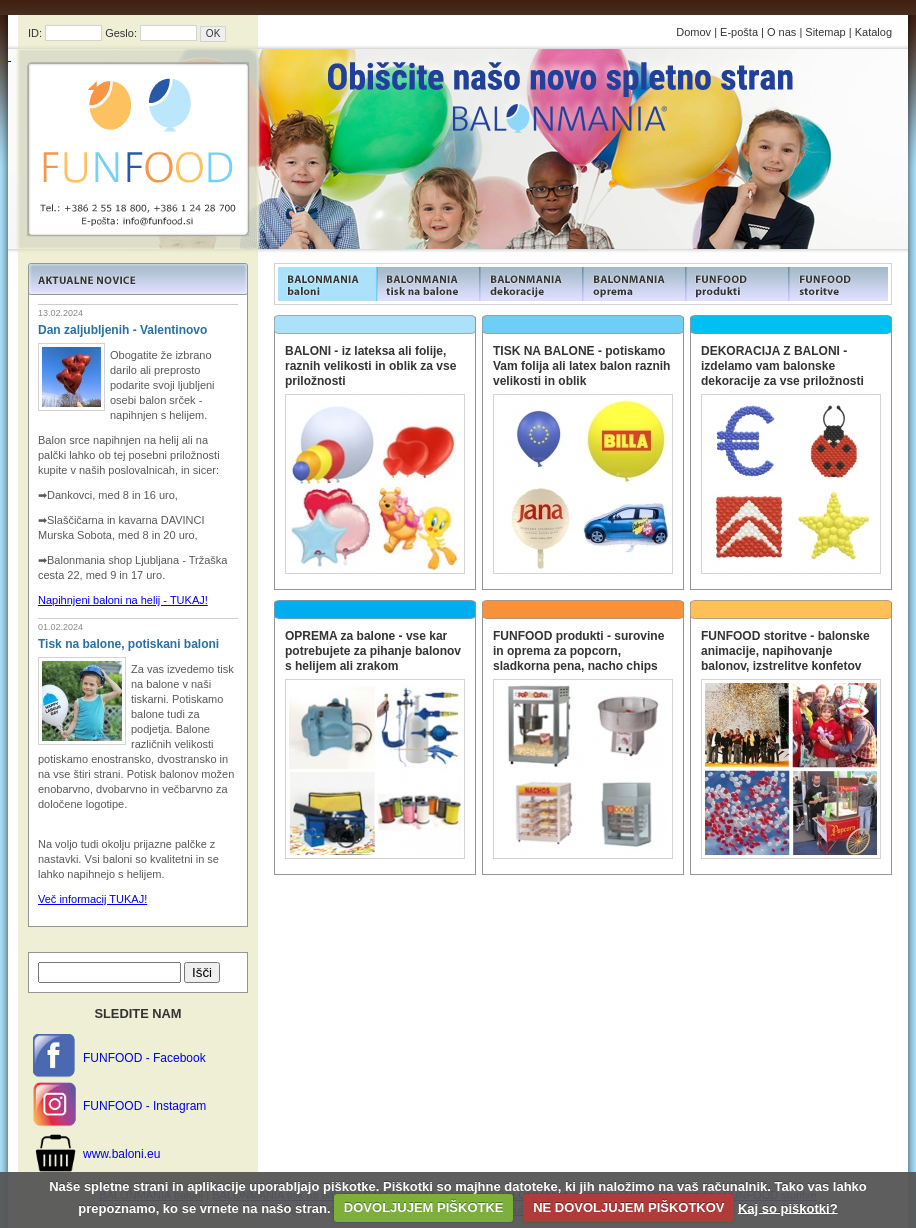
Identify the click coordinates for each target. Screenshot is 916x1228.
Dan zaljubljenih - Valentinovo (122, 330)
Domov (693, 32)
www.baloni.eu (121, 1154)
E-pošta (739, 32)
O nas (781, 32)
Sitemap (825, 32)
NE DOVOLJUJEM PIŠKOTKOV (628, 1207)
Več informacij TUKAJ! (92, 899)
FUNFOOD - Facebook (144, 1058)
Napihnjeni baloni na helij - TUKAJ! (123, 600)
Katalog (873, 32)
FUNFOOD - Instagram (144, 1106)
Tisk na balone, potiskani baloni (128, 644)
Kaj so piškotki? (788, 1207)
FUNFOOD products (325, 284)
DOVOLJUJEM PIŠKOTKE (424, 1207)
